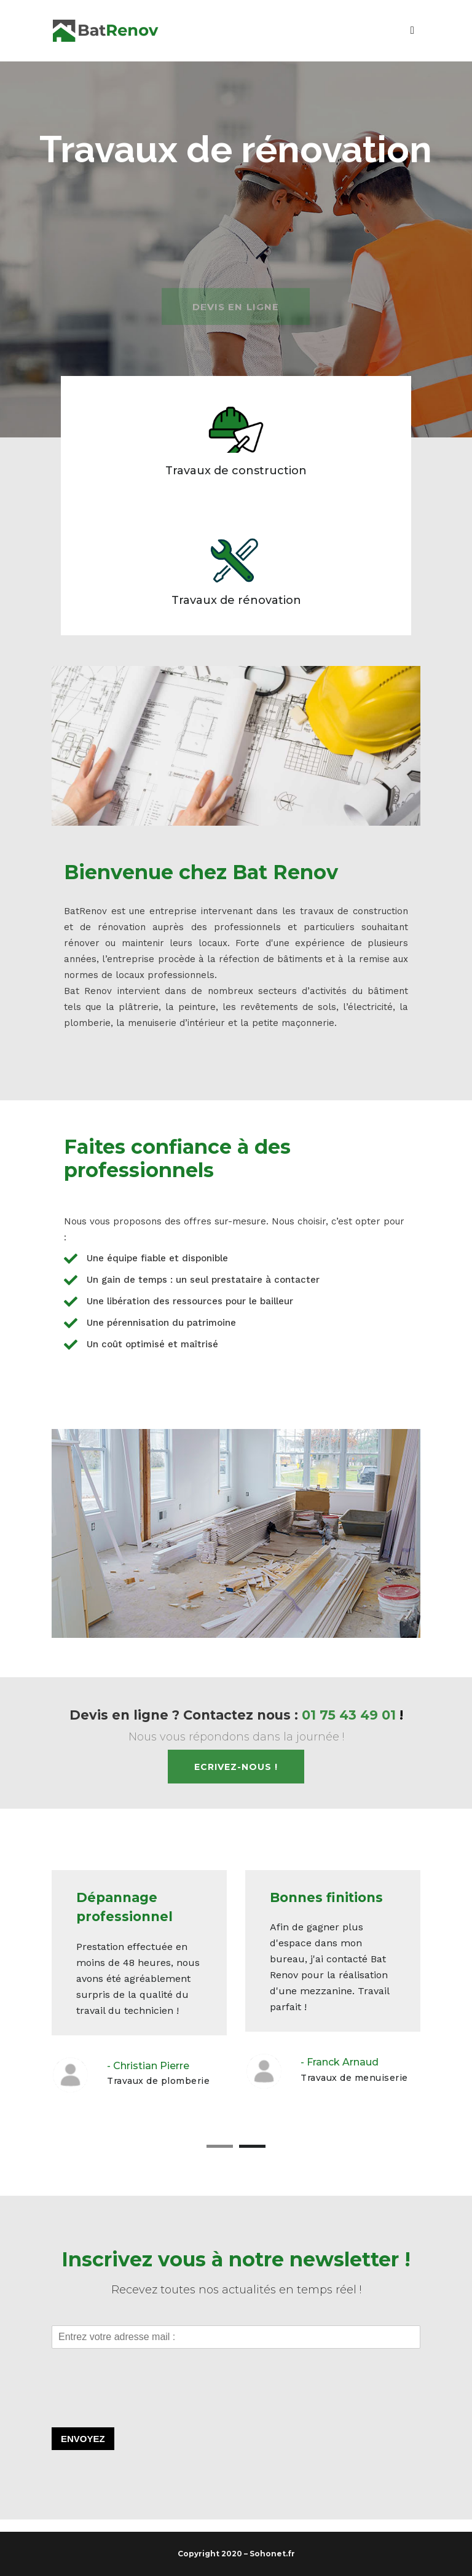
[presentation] (145, 2407)
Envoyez (83, 2438)
